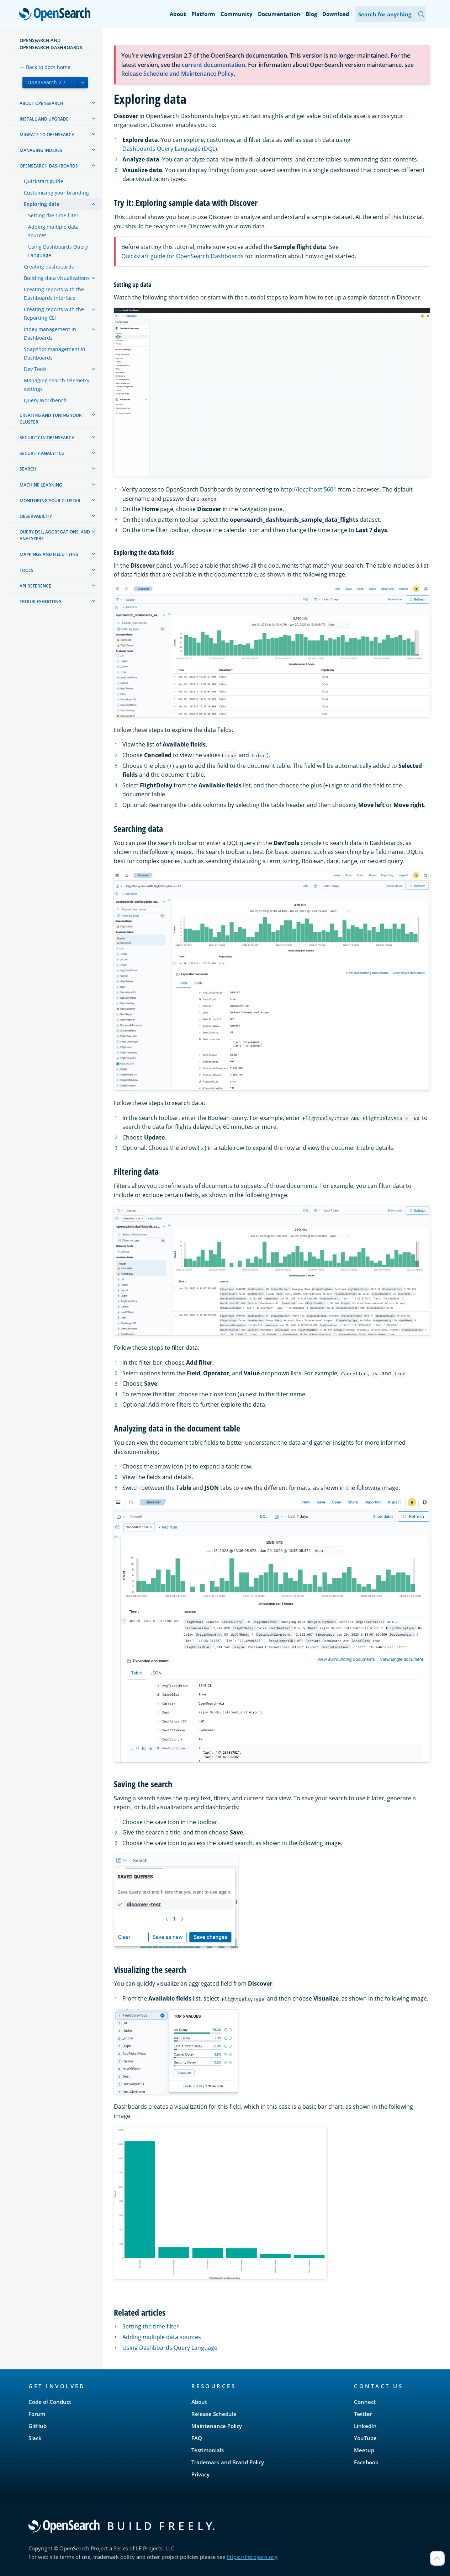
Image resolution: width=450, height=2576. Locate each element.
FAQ (196, 2438)
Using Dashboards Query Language (58, 251)
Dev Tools (35, 369)
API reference (35, 586)
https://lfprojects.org (252, 2556)
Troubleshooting (41, 602)
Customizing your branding (56, 192)
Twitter (363, 2413)
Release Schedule (214, 2413)
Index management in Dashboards (50, 333)
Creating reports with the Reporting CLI (54, 313)
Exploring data (41, 204)
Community (237, 13)
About (178, 13)
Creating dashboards (49, 266)
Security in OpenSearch (47, 438)
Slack (35, 2438)
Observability (36, 516)
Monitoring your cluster (50, 501)
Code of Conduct (49, 2401)
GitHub (37, 2425)
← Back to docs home (45, 67)
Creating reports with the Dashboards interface (54, 293)
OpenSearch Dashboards (49, 166)
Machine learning (41, 485)
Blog (311, 13)
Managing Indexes (41, 150)
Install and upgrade (44, 119)
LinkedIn (365, 2425)
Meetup (364, 2450)
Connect (365, 2401)
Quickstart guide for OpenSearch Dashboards (182, 256)
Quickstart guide (43, 181)
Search (28, 469)
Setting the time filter (53, 215)
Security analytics (42, 453)
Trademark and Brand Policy (227, 2462)
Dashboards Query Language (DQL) (169, 149)
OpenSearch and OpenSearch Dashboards (51, 44)
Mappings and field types (49, 554)
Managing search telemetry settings (56, 384)
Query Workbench (45, 400)
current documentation (213, 65)
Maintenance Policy (216, 2425)
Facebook (366, 2462)
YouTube (365, 2438)
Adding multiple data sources (53, 231)
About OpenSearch (41, 103)
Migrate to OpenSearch (47, 135)
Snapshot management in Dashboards (54, 353)
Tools (26, 570)
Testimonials (207, 2450)
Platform (203, 13)
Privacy (200, 2474)
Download (335, 13)
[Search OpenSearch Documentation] (390, 14)
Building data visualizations (57, 278)
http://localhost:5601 (309, 489)
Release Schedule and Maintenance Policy (177, 74)
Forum (36, 2413)
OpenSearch (56, 14)
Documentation (279, 13)
